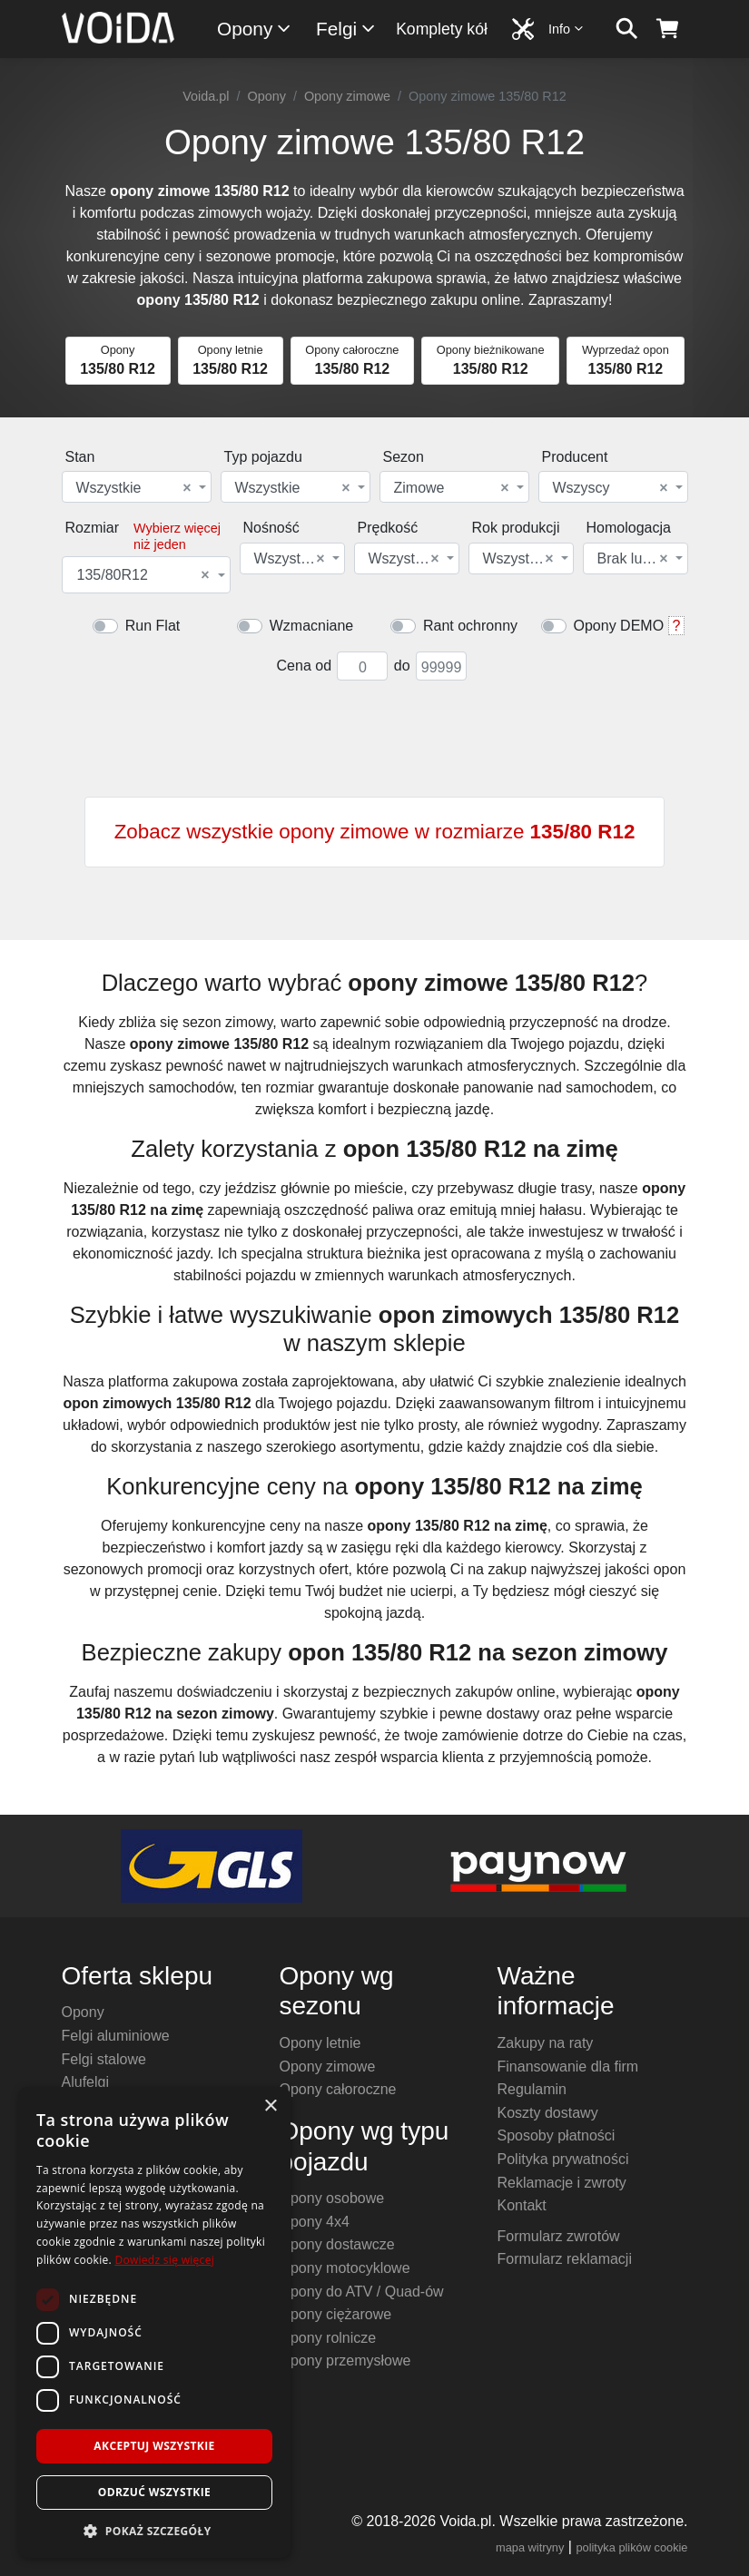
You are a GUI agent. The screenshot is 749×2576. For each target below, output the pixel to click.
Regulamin (532, 2089)
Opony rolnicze (328, 2338)
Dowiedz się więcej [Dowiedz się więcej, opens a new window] (164, 2259)
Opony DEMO (619, 625)
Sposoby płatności (557, 2135)
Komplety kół (442, 29)
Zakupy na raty (546, 2043)
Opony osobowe (332, 2198)
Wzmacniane (311, 625)
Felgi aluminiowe (116, 2035)
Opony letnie (320, 2043)
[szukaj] (626, 29)
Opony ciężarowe (336, 2314)
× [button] (270, 2106)
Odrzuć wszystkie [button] (154, 2492)
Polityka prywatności (563, 2159)
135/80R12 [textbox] (143, 575)
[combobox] (137, 487)
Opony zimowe (347, 96)
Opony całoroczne (338, 2089)
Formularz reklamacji (565, 2259)
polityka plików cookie (631, 2547)
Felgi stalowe (104, 2059)
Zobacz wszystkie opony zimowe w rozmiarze (375, 831)
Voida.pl (205, 96)
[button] (154, 2531)
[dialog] (154, 2322)
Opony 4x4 (315, 2221)
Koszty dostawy (548, 2113)
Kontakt (522, 2205)
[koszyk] (667, 29)
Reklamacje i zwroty (562, 2182)
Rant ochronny (470, 625)
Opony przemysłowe (345, 2360)
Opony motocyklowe (345, 2268)
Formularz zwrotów (559, 2236)
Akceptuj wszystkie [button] (154, 2446)
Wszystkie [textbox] (134, 488)
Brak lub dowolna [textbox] (634, 559)
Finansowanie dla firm (568, 2066)
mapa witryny (530, 2547)
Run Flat (152, 625)
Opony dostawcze (337, 2244)
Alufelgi (85, 2082)
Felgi (346, 28)
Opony (254, 28)
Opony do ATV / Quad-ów (362, 2291)
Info (566, 28)
